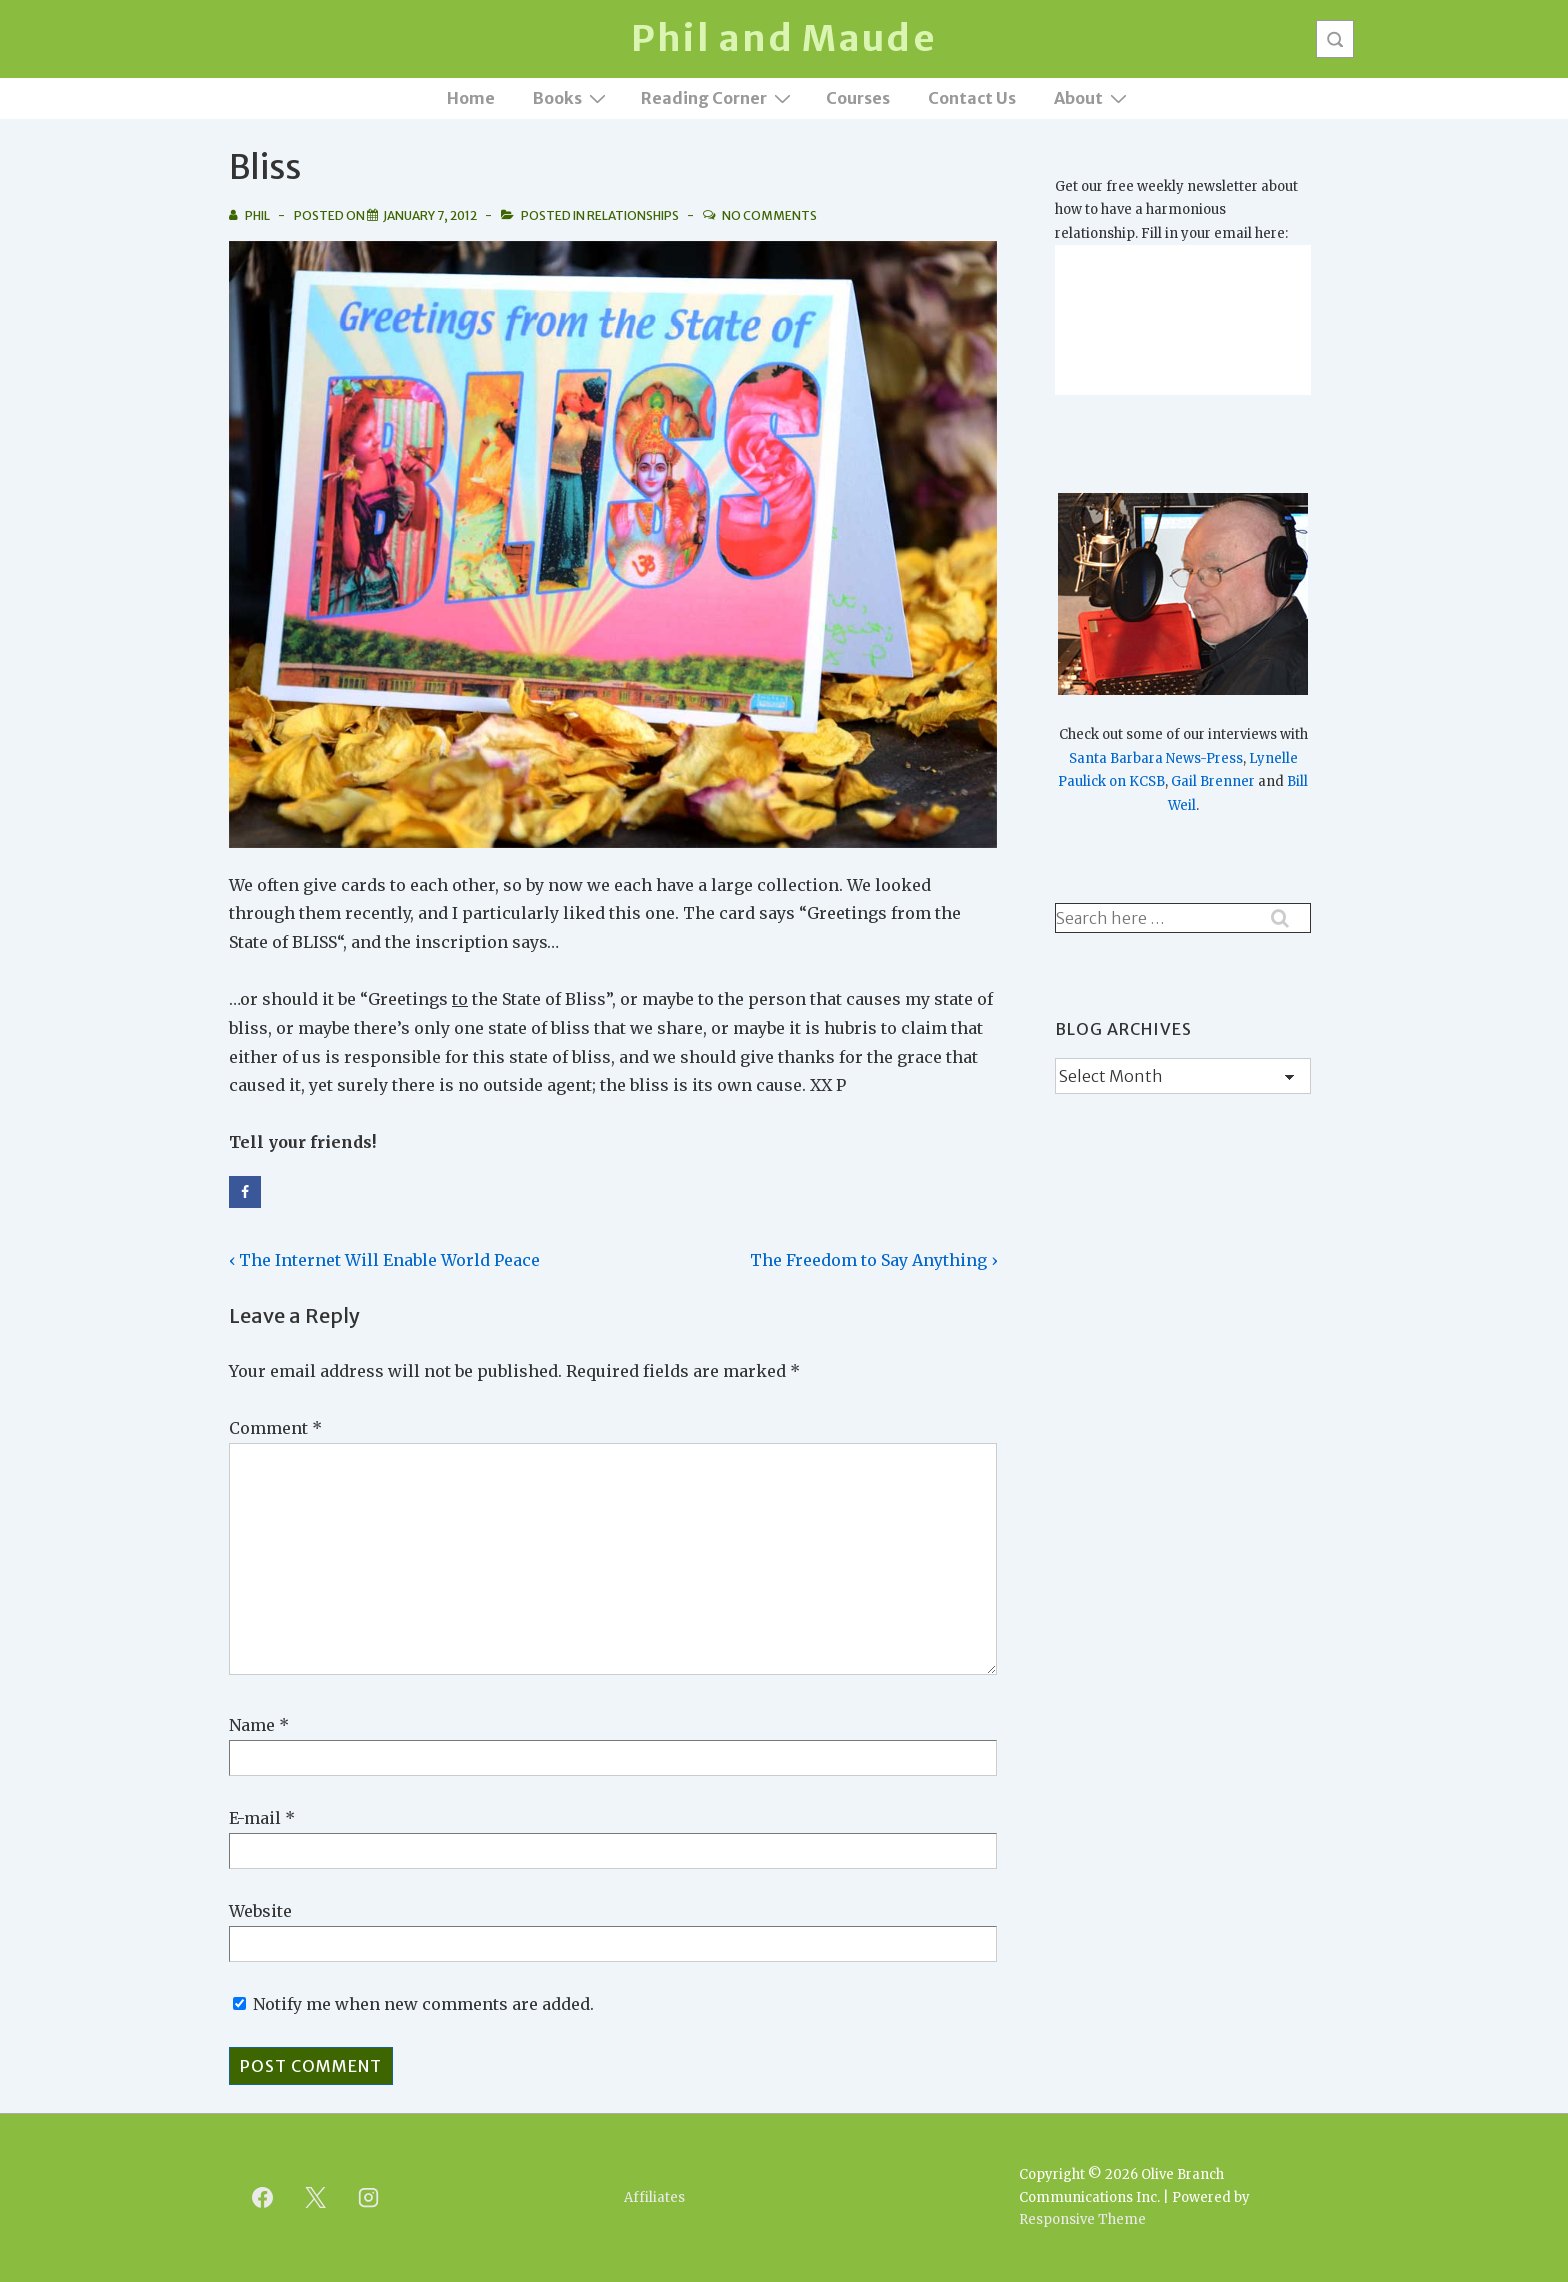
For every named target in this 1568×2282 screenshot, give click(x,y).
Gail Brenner (1213, 781)
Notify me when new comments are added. (423, 2004)
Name (252, 1725)
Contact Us (972, 98)
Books (572, 97)
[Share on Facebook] (245, 1192)
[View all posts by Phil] (250, 215)
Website (260, 1911)
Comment (275, 1428)
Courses (858, 98)
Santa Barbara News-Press (1156, 758)
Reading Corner (718, 97)
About (1093, 97)
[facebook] (263, 2198)
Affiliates (654, 2197)
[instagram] (369, 2198)
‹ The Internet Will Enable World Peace (384, 1260)
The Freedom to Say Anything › (873, 1260)
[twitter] (316, 2198)
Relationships (633, 215)
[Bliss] (430, 215)
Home (471, 98)
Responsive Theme (1082, 2219)
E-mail (255, 1818)
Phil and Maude (783, 38)
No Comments (769, 215)
